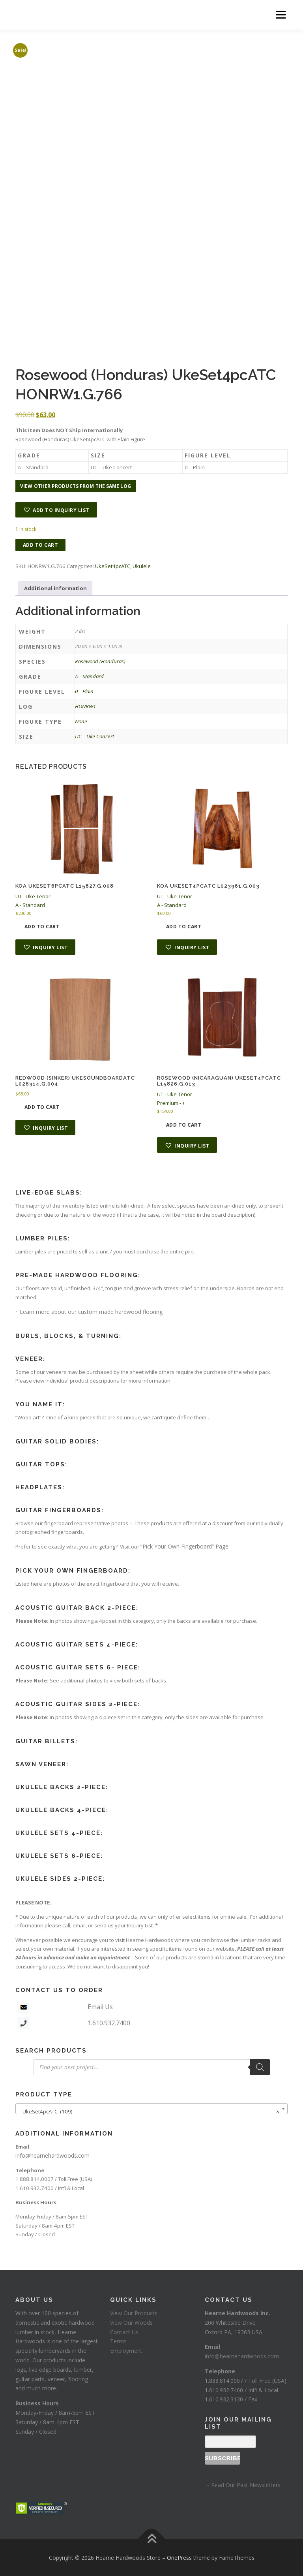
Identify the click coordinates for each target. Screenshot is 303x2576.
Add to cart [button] (42, 926)
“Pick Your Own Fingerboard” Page (184, 1546)
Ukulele (142, 566)
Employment (126, 2350)
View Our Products (133, 2313)
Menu (281, 14)
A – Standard (89, 676)
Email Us (100, 2006)
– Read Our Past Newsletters (243, 2485)
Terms (118, 2341)
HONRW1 (85, 706)
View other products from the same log (75, 486)
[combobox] (151, 2108)
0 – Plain (84, 691)
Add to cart (40, 545)
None (81, 721)
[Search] (260, 2067)
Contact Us (124, 2332)
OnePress (179, 2557)
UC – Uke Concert (94, 736)
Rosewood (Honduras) (100, 661)
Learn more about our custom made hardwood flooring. (92, 1311)
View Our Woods (131, 2322)
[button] (56, 509)
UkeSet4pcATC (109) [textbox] (149, 2111)
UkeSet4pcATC (112, 566)
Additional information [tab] (55, 588)
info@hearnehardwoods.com (52, 2155)
